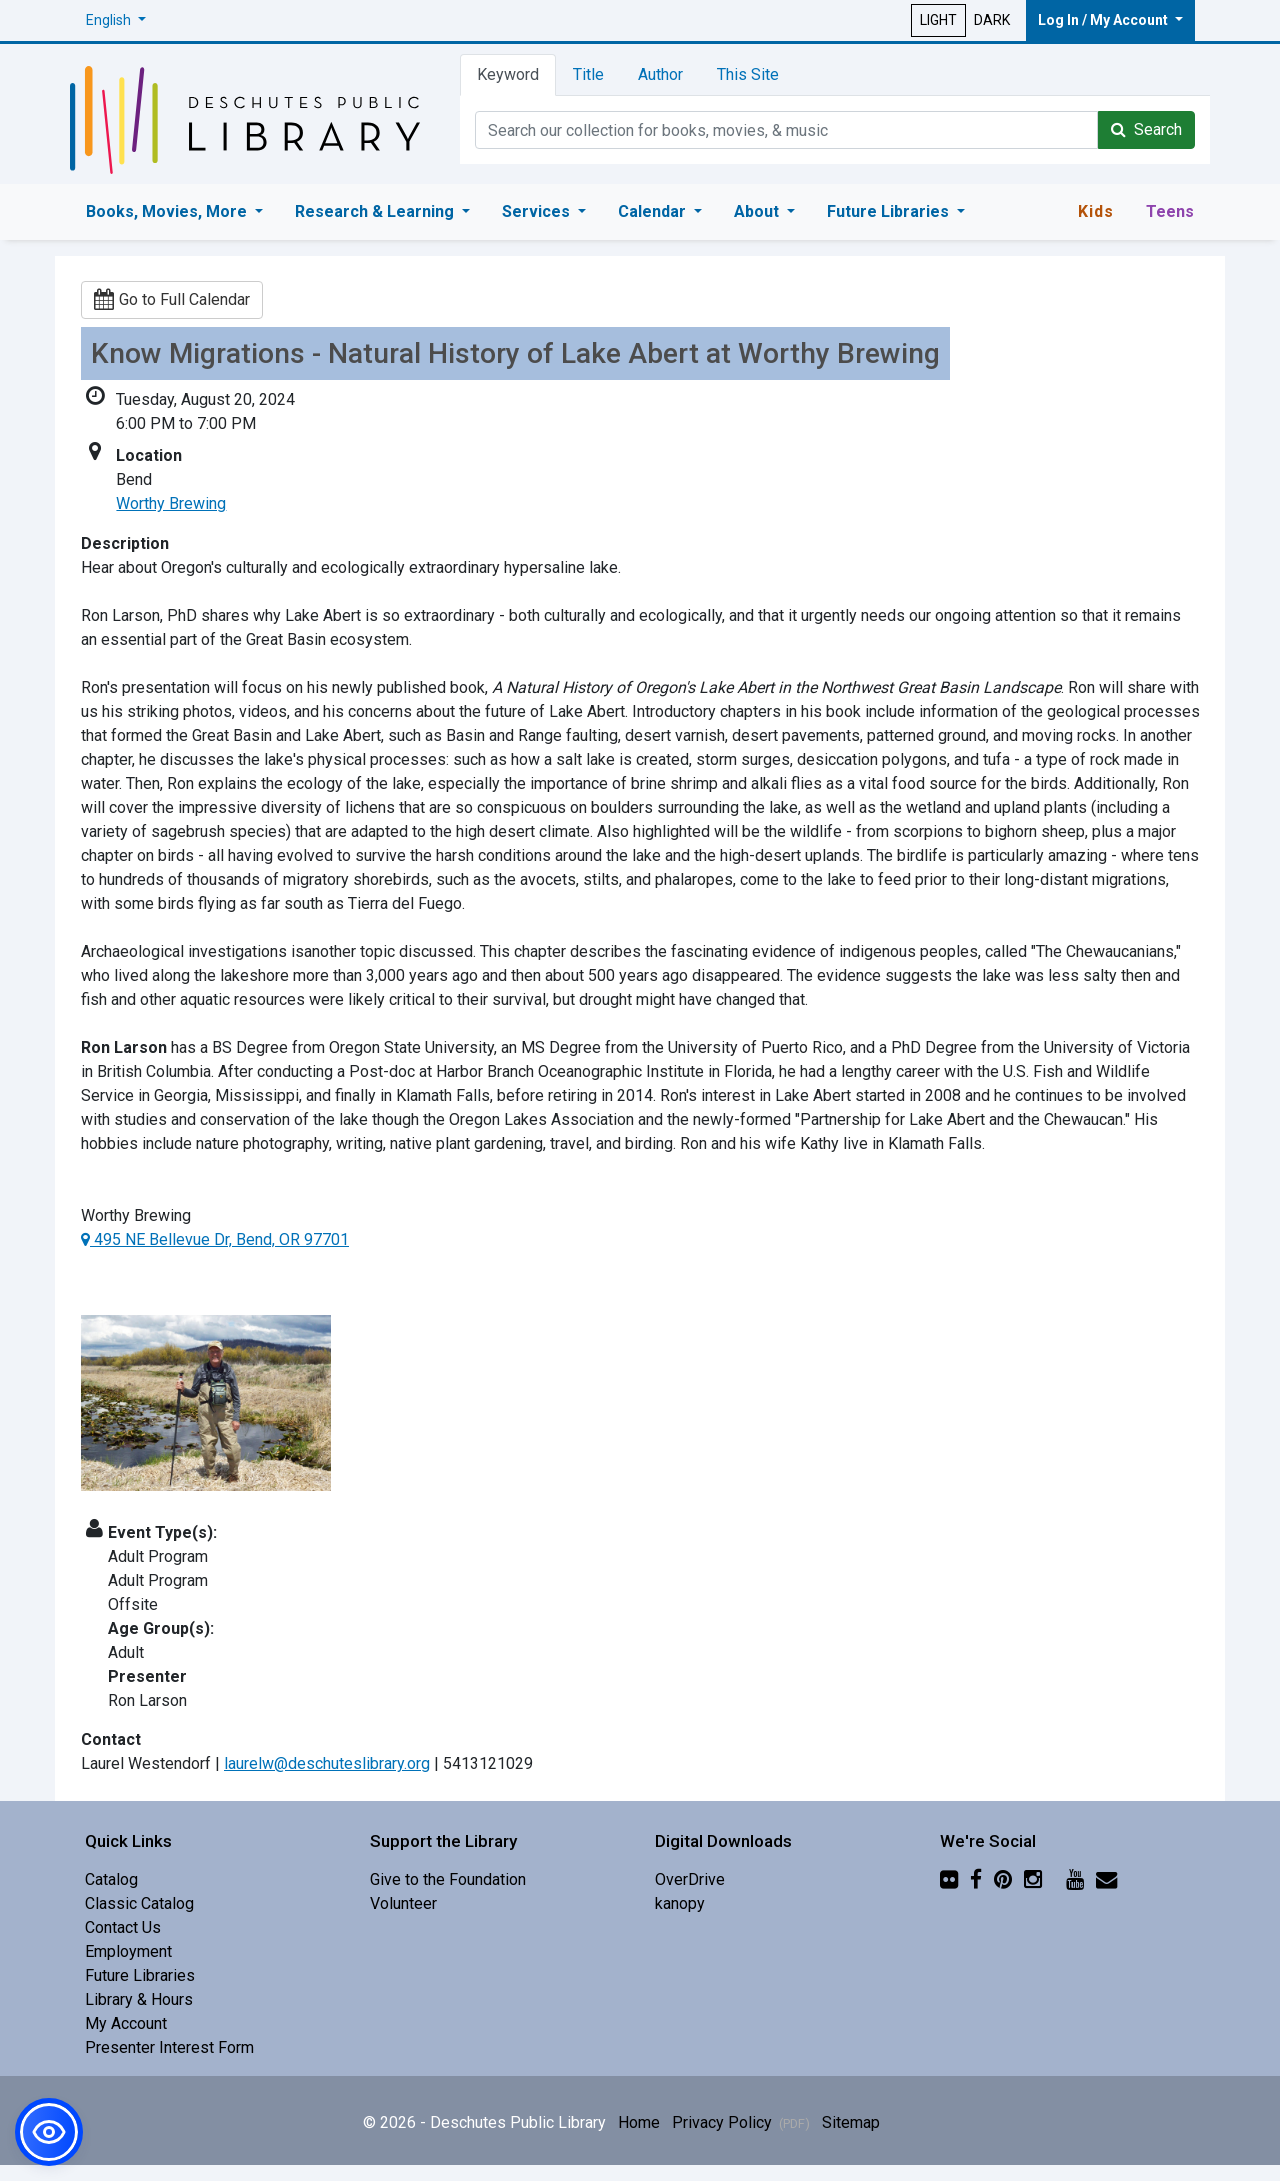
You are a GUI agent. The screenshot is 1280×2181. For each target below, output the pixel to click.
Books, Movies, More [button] (168, 211)
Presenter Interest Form (169, 2047)
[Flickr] (949, 1879)
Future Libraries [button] (890, 211)
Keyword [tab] (508, 74)
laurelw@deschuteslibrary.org (327, 1763)
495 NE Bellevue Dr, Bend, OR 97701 (215, 1239)
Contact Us (123, 1927)
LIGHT (938, 20)
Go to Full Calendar (172, 299)
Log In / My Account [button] (1104, 20)
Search (1146, 129)
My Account (126, 2023)
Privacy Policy (741, 2122)
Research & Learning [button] (376, 211)
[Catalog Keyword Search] (786, 130)
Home (639, 2122)
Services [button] (538, 211)
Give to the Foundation (448, 1879)
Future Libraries (140, 1975)
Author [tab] (660, 74)
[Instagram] (1033, 1879)
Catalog (111, 1879)
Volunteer (403, 1903)
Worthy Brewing (171, 503)
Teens (1170, 211)
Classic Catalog (139, 1903)
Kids (1096, 211)
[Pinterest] (1003, 1879)
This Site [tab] (748, 74)
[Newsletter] (1106, 1879)
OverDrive (690, 1879)
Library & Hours (139, 1999)
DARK (992, 20)
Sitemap (851, 2122)
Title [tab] (588, 74)
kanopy (680, 1903)
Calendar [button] (654, 211)
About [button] (758, 211)
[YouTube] (1075, 1879)
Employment (128, 1951)
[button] (116, 20)
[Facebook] (976, 1879)
